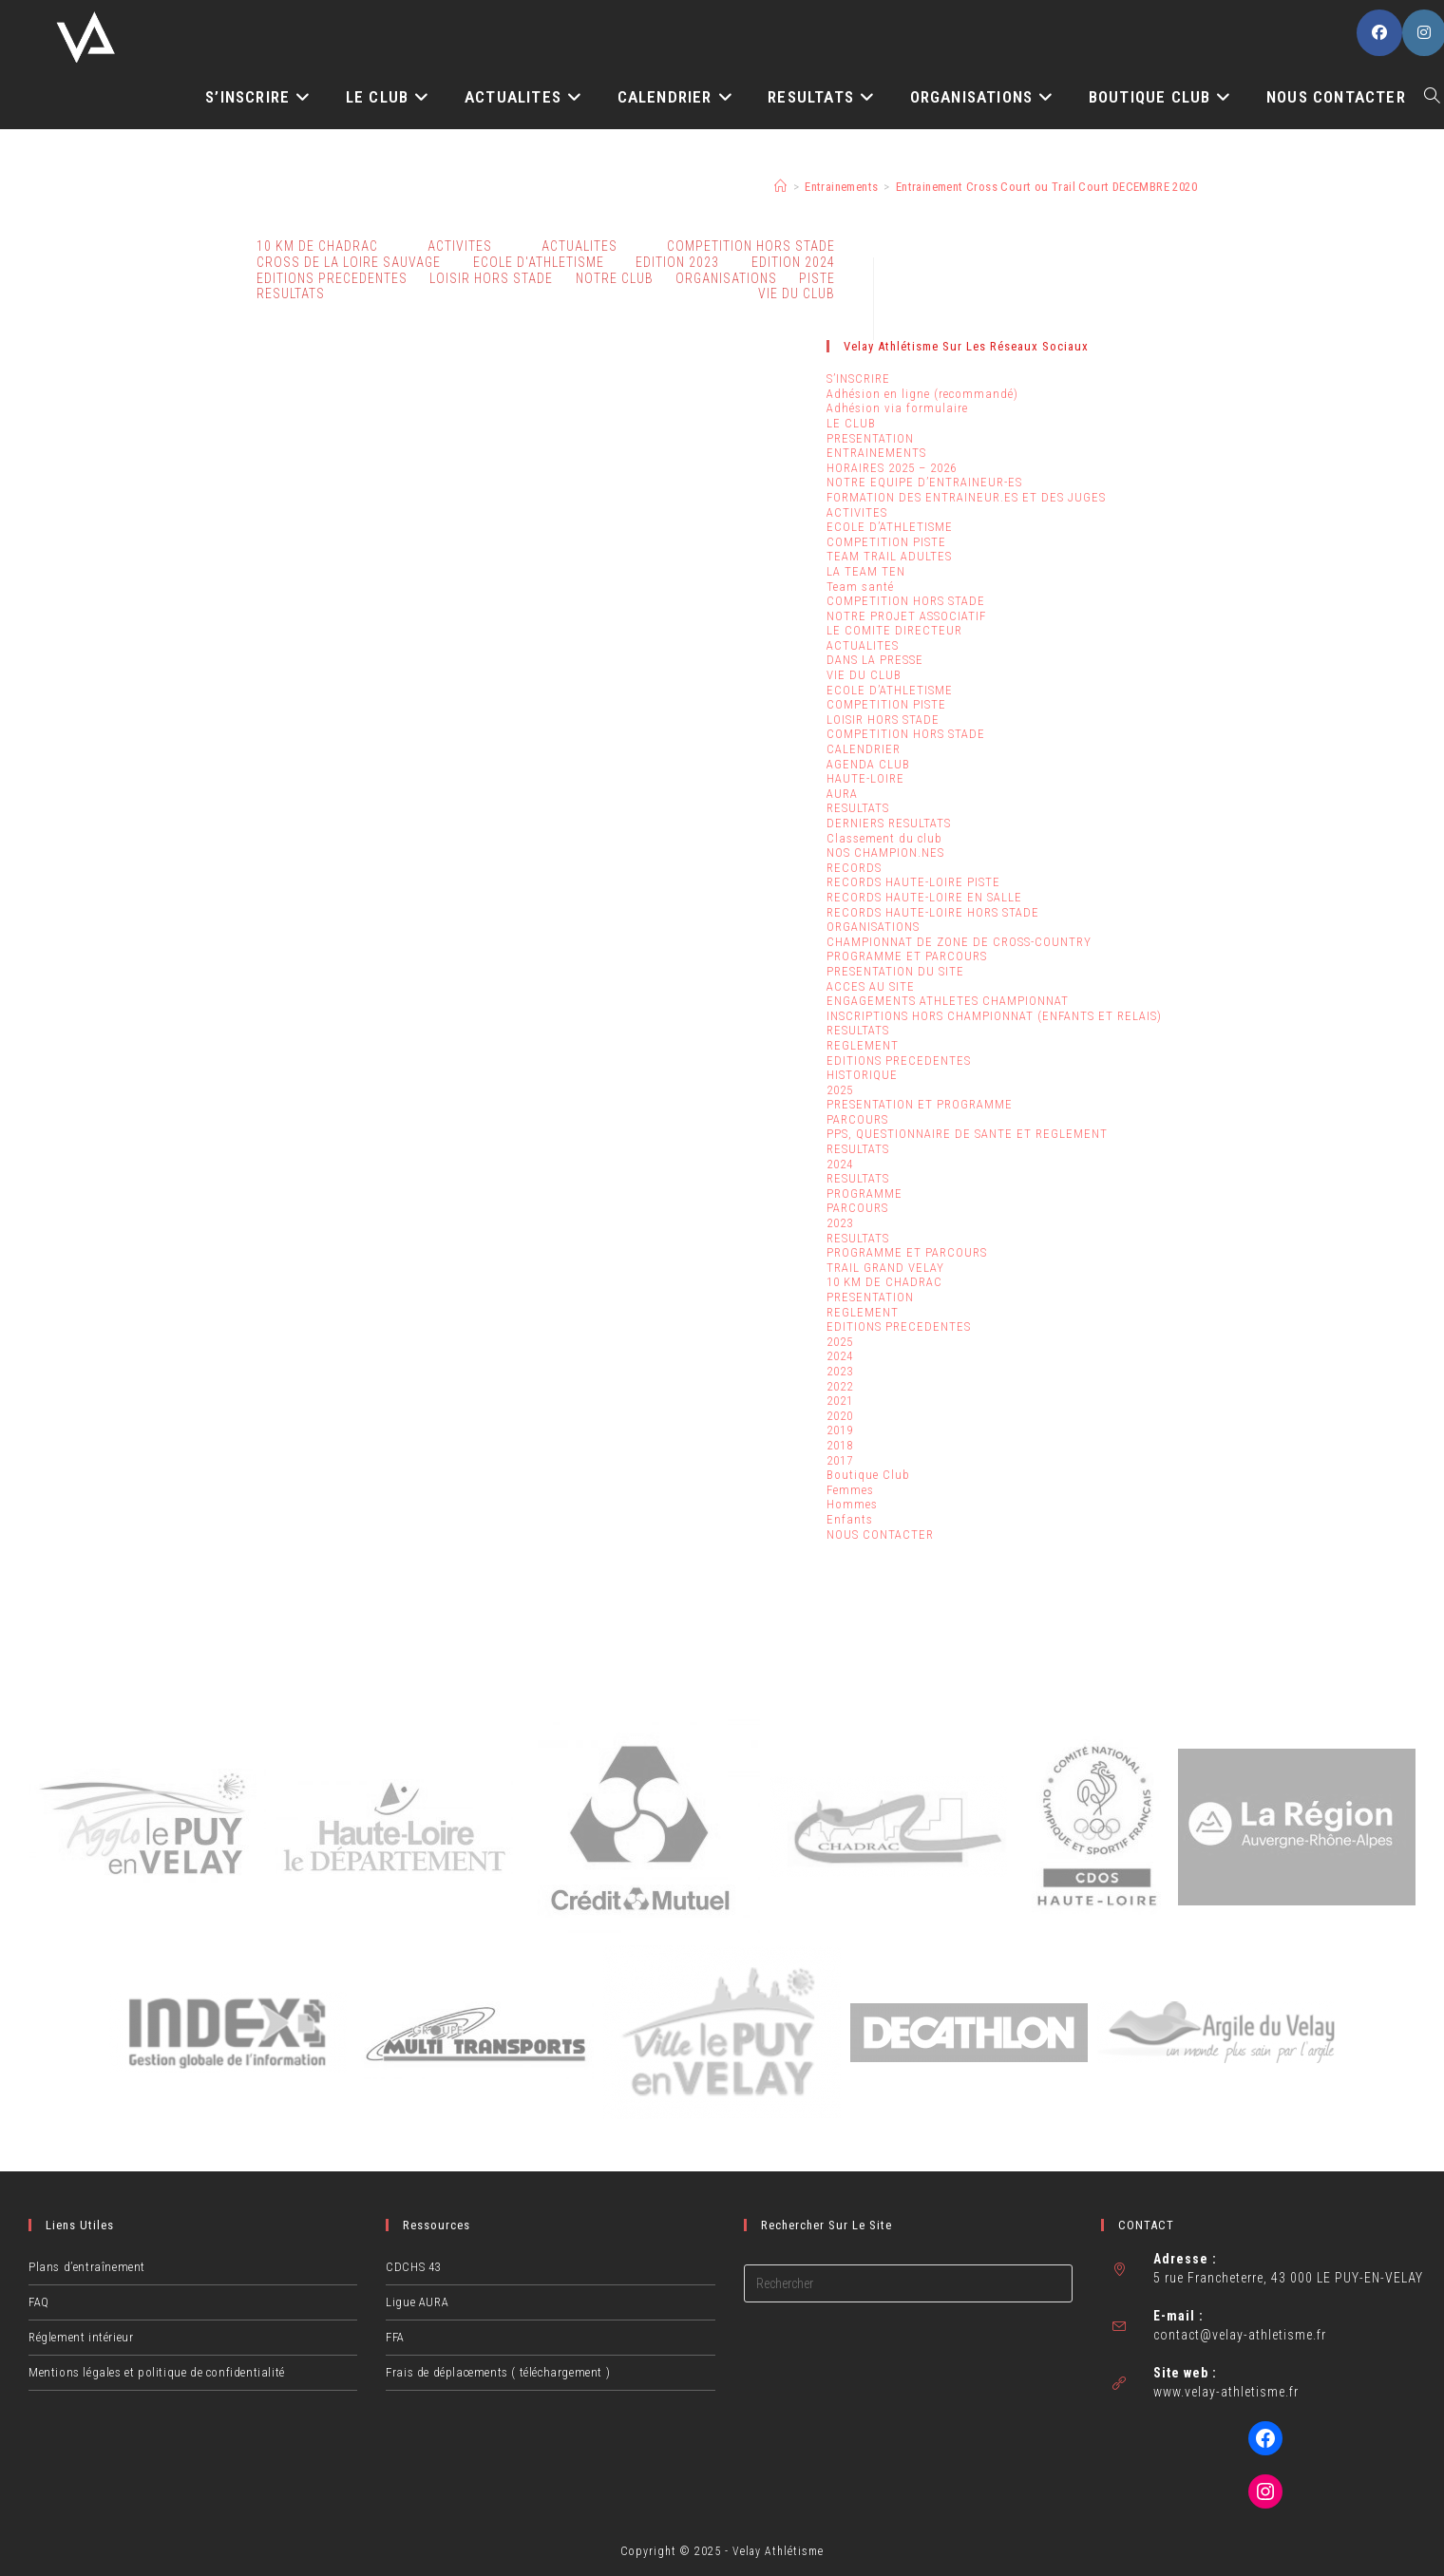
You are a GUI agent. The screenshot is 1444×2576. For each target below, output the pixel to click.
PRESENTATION (870, 438)
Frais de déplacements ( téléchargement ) (498, 2372)
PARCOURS (857, 1119)
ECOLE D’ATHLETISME (889, 527)
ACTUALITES (862, 645)
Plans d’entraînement (86, 2267)
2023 (839, 1223)
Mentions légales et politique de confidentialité (156, 2372)
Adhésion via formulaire (897, 408)
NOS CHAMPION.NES (885, 852)
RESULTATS (290, 293)
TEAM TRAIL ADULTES (889, 556)
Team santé (860, 586)
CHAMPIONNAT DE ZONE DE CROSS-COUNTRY (959, 942)
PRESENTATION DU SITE (895, 971)
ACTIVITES (460, 246)
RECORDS (854, 868)
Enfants (849, 1519)
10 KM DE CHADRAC (884, 1282)
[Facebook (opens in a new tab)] (1379, 32)
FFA (395, 2337)
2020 (839, 1416)
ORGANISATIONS (726, 278)
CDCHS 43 (413, 2267)
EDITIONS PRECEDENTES (898, 1060)
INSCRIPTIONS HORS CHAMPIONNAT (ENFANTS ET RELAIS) (994, 1016)
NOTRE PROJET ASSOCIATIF (906, 616)
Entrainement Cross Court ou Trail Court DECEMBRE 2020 (1046, 187)
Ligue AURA (417, 2302)
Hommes (852, 1504)
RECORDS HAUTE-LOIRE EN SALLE (924, 897)
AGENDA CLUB (868, 764)
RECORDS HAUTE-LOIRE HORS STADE (932, 912)
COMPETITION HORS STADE (905, 601)
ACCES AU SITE (870, 986)
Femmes (850, 1490)
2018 (839, 1445)
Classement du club (884, 838)
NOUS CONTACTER (880, 1534)
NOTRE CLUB (615, 278)
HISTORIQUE (862, 1075)
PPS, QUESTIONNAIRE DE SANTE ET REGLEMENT (967, 1134)
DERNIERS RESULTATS (888, 823)
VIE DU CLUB (796, 293)
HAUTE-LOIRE (865, 778)
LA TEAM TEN (865, 571)
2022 (839, 1386)
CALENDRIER (863, 749)
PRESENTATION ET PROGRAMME (919, 1104)
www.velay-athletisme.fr (1226, 2391)
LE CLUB (851, 423)
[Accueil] (780, 187)
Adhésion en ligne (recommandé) (922, 394)
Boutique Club (868, 1475)
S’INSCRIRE (858, 378)
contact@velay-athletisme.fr (1239, 2334)
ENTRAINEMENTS (876, 452)
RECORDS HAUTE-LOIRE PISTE (913, 882)
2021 (839, 1400)
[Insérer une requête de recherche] (908, 2283)
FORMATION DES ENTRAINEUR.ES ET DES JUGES (966, 497)
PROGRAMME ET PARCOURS (906, 956)
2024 (839, 1164)
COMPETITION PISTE (886, 542)
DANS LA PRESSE (874, 660)
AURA (842, 793)
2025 (839, 1090)
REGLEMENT (862, 1045)
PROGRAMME (864, 1193)
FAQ (38, 2302)
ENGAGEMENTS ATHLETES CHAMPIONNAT (947, 1001)
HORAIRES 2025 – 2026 (891, 468)
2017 (839, 1460)
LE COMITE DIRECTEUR (894, 630)
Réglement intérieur (80, 2337)
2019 (839, 1430)
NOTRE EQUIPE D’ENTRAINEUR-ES (924, 482)
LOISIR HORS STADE (491, 278)
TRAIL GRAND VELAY (885, 1267)
